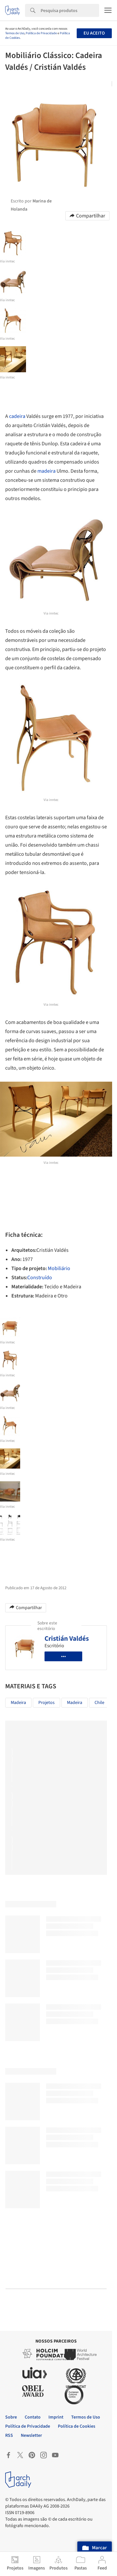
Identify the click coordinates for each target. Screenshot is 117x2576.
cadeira (17, 416)
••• (63, 1656)
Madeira (18, 1702)
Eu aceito (94, 33)
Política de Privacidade (41, 33)
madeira (46, 471)
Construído (39, 1277)
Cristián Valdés (67, 1638)
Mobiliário (59, 1268)
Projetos (46, 1702)
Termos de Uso (14, 33)
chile (99, 1702)
